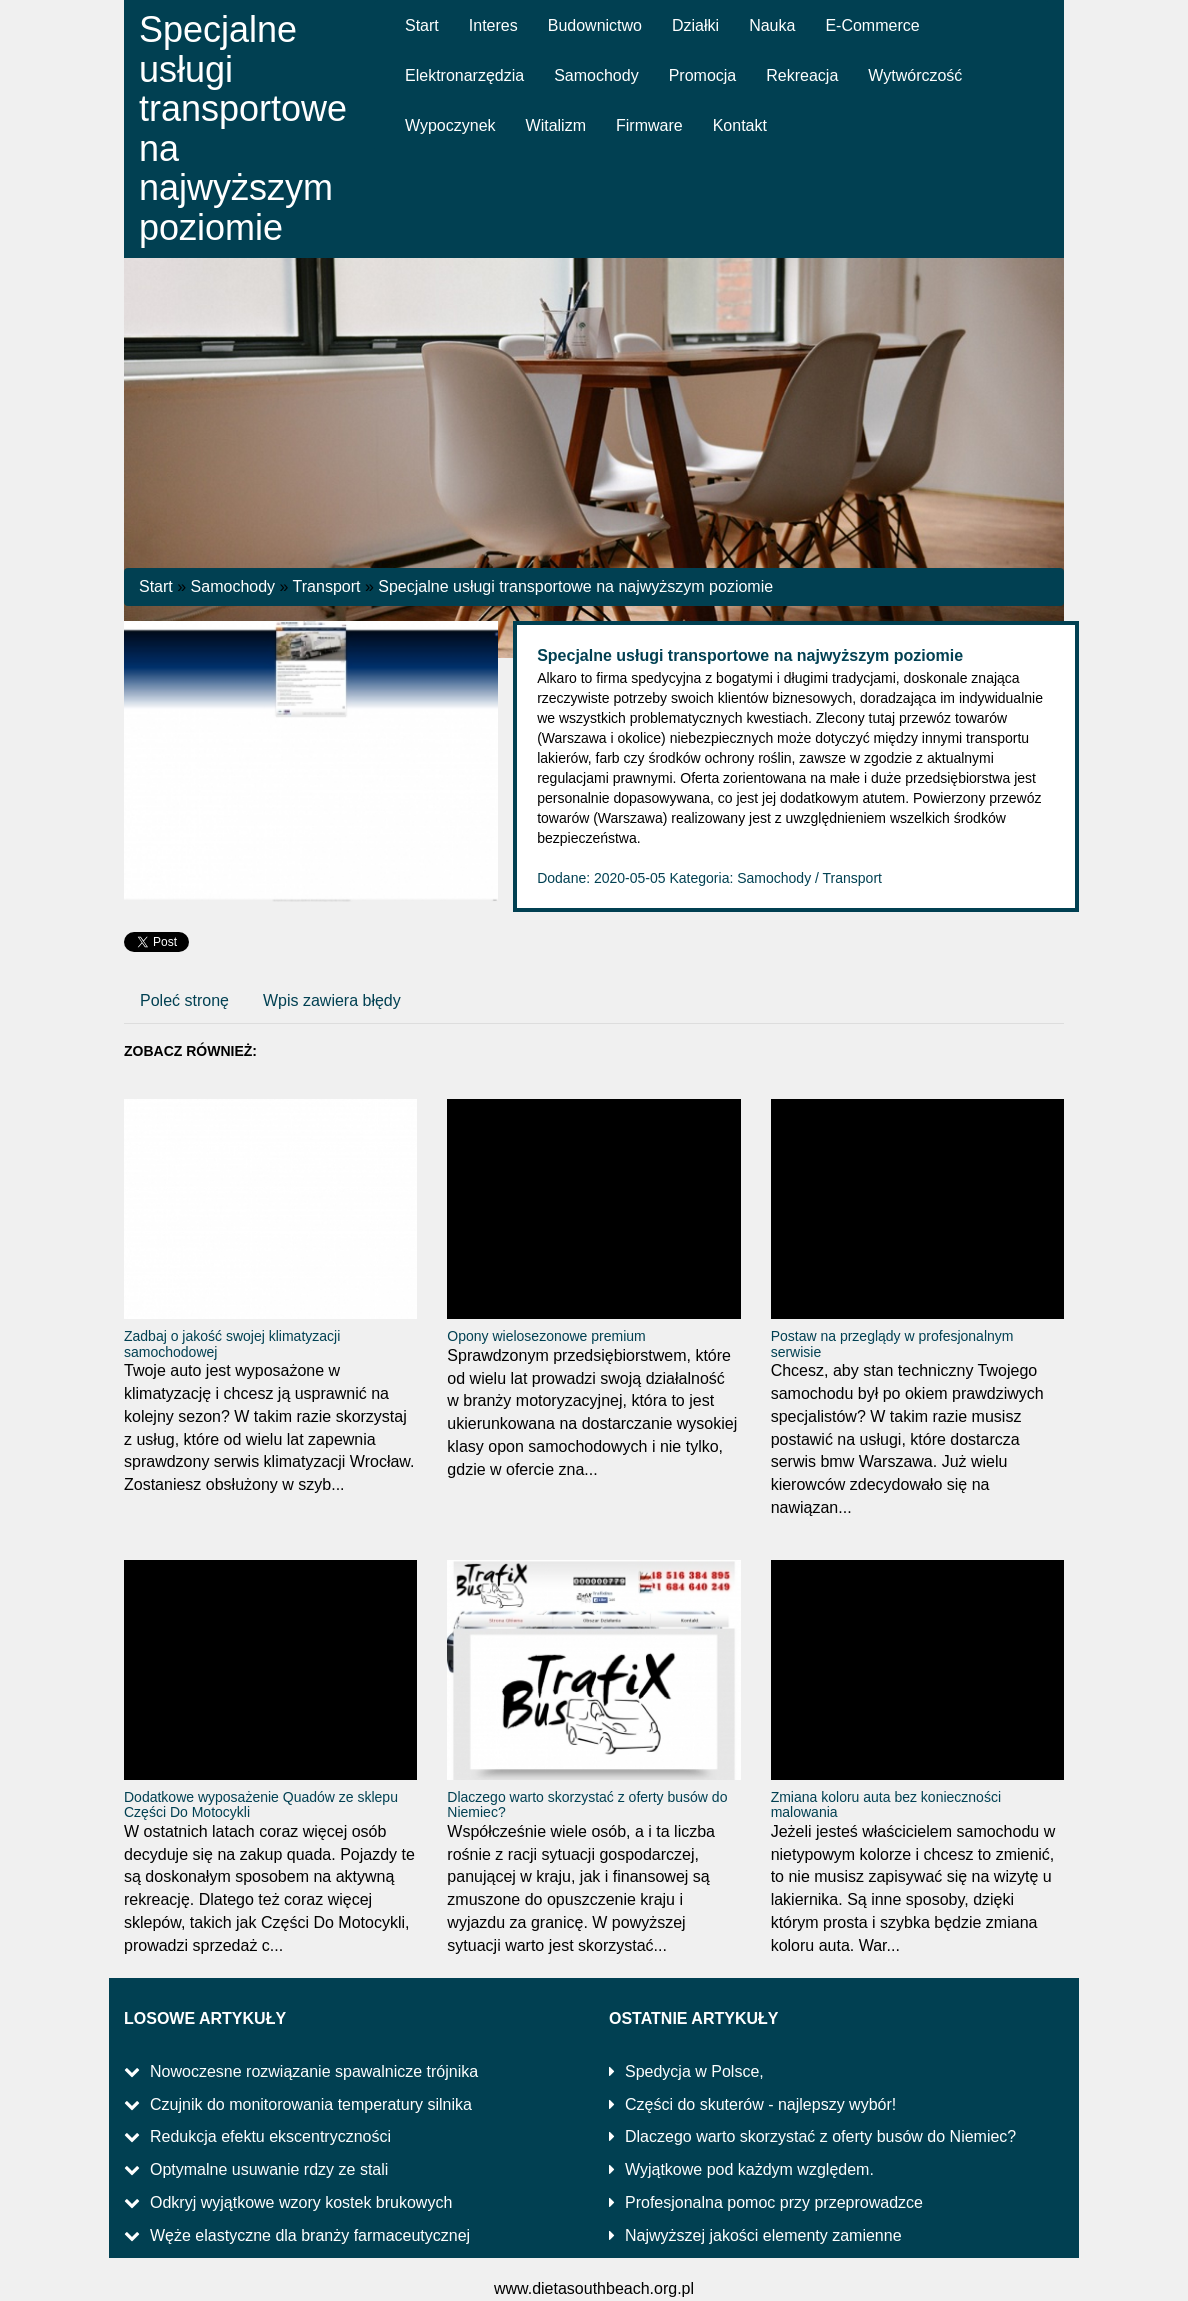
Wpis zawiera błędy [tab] (332, 1000)
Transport (327, 586)
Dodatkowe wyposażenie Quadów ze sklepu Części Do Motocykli (261, 1804)
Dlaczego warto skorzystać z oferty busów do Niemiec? (587, 1804)
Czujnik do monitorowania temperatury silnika (311, 2104)
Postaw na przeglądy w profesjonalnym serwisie (892, 1343)
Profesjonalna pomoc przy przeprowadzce (774, 2202)
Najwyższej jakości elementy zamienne (763, 2235)
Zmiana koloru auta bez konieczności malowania (886, 1804)
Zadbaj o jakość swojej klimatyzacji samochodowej (232, 1343)
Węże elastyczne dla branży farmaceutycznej (310, 2235)
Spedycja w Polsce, (694, 2071)
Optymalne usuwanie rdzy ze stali (269, 2169)
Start (156, 586)
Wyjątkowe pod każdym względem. (749, 2169)
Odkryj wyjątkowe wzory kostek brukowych (301, 2202)
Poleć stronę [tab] (184, 1000)
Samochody (233, 586)
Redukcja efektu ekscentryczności (270, 2136)
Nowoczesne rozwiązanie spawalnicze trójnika (314, 2071)
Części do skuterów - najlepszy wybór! (760, 2104)
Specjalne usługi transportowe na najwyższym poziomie (575, 586)
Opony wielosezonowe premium (546, 1336)
